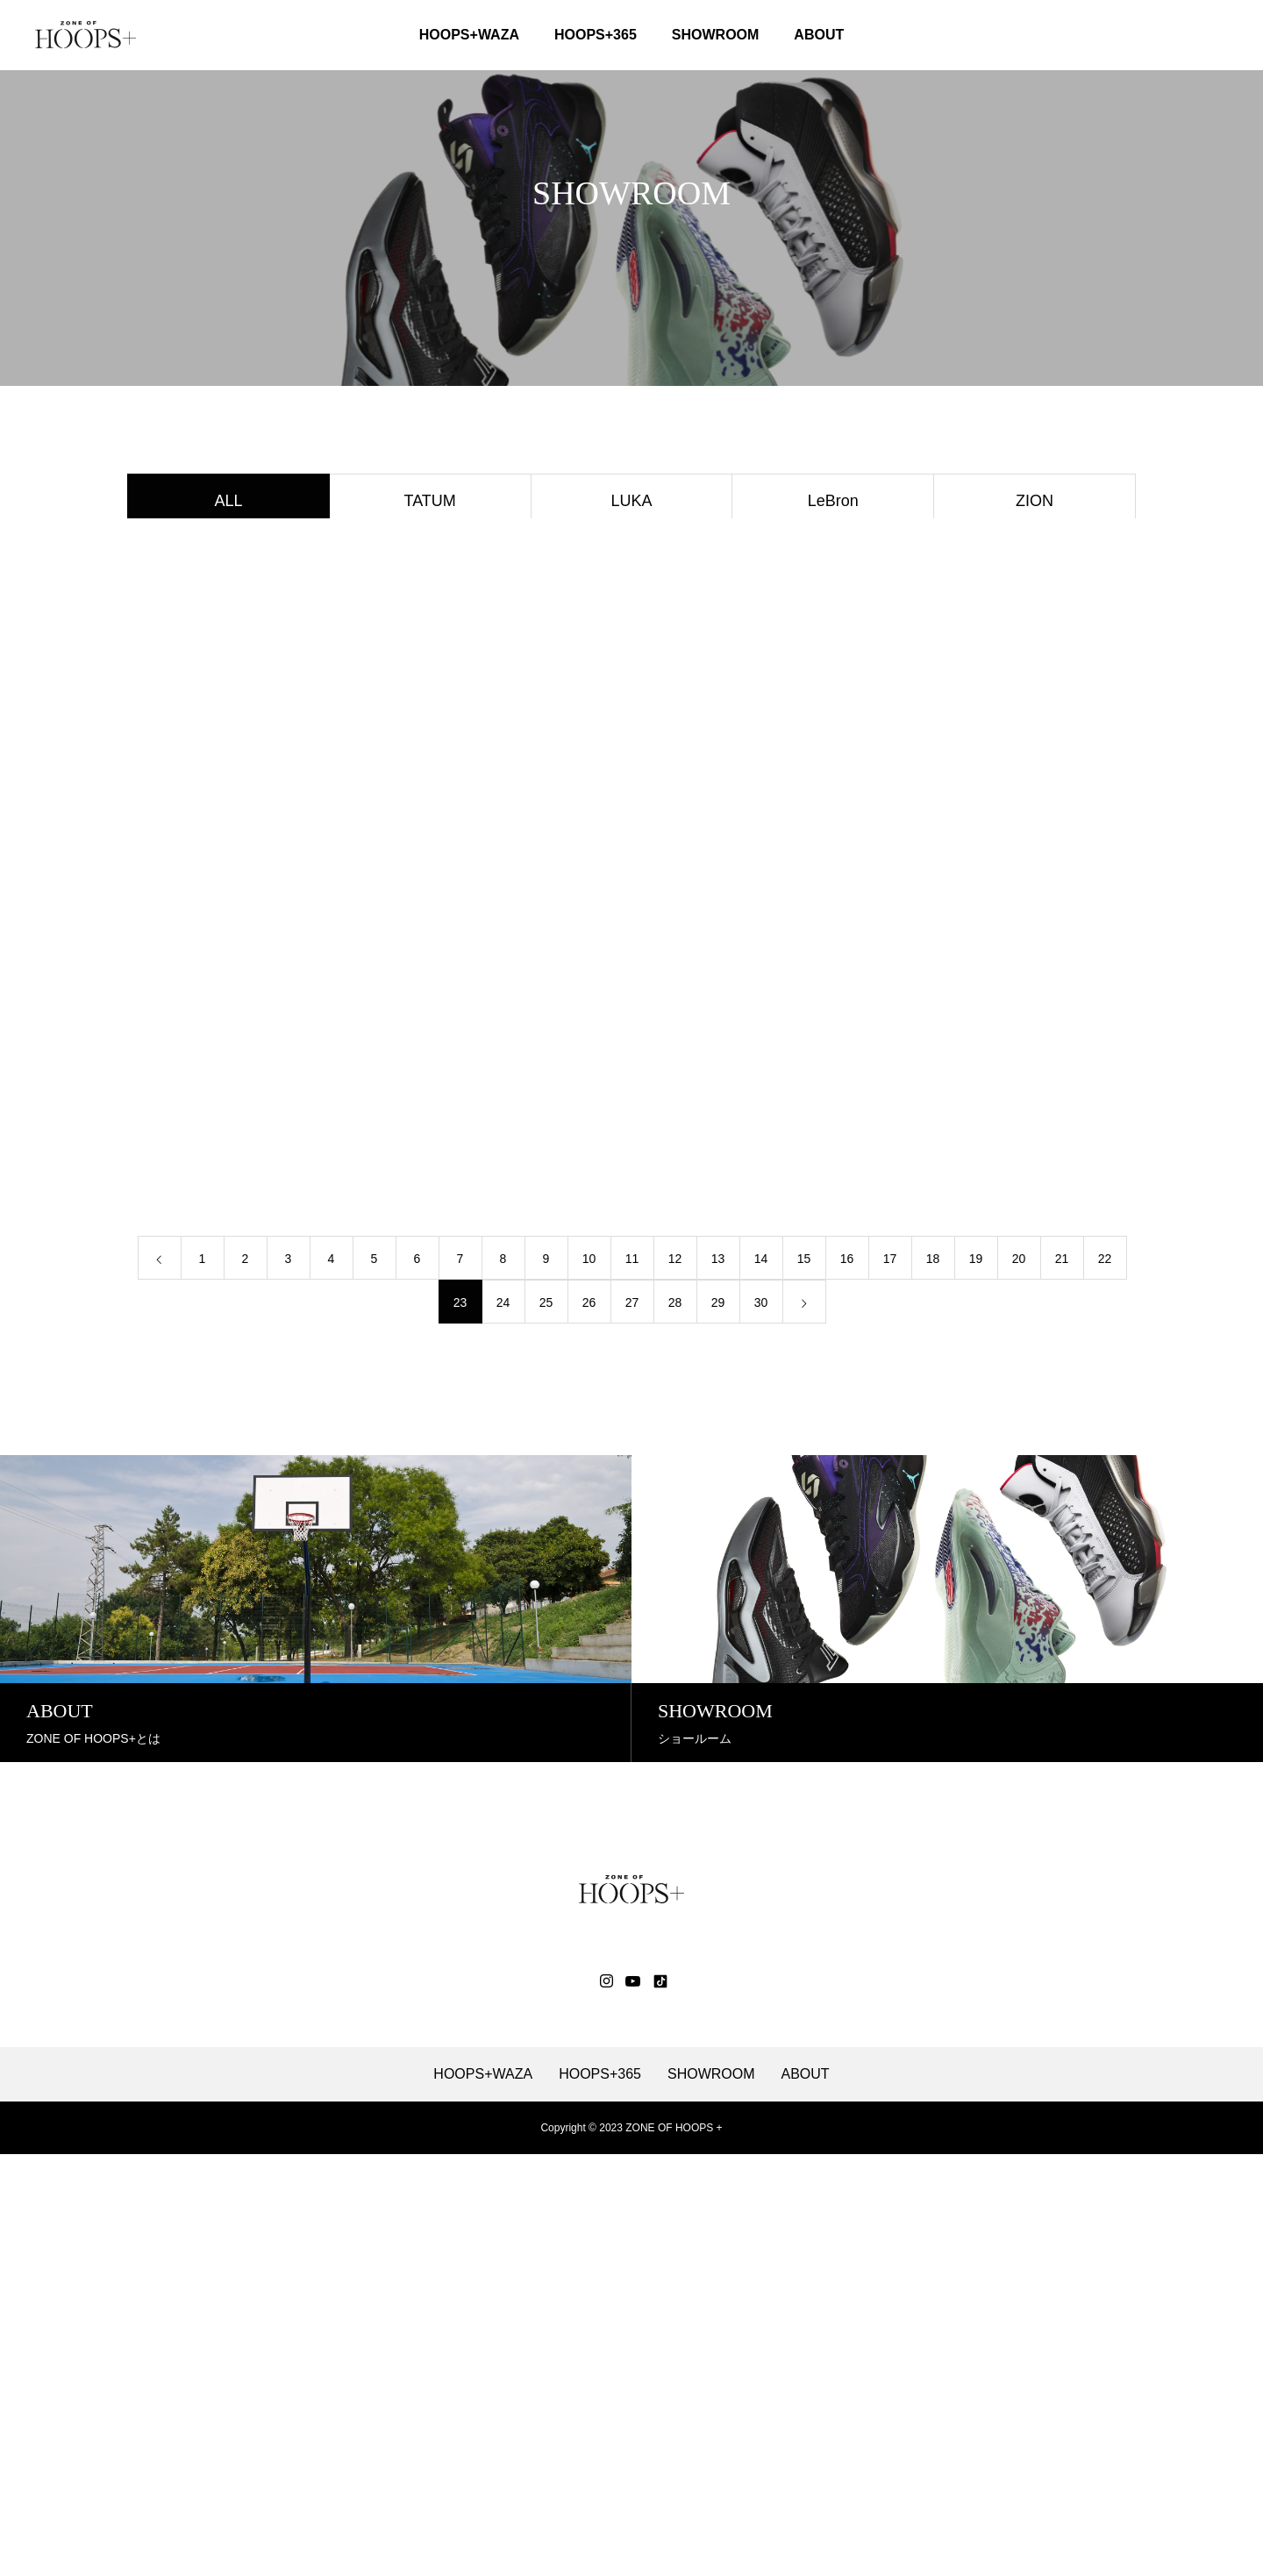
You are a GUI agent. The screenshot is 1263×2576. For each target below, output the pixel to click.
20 (1019, 1683)
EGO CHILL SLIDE (1034, 814)
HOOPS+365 (595, 34)
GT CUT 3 (1034, 607)
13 (718, 1683)
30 (761, 1727)
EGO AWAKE (833, 658)
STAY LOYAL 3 (228, 865)
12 (675, 1683)
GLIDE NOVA (833, 710)
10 (589, 1683)
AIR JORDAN (833, 865)
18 (933, 1683)
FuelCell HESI (430, 710)
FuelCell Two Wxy (229, 607)
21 (1062, 1683)
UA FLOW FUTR (833, 762)
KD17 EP (429, 814)
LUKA (631, 503)
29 (718, 1727)
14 (761, 1683)
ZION (1034, 503)
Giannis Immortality (631, 607)
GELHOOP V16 (1035, 710)
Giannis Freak (631, 658)
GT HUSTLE (430, 658)
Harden (631, 865)
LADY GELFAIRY (228, 814)
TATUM (430, 503)
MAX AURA (430, 865)
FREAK (429, 555)
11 (632, 1683)
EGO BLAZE (833, 814)
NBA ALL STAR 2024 (833, 607)
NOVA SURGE (631, 555)
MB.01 (631, 814)
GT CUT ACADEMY (430, 607)
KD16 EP (429, 762)
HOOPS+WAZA (469, 34)
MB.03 (1035, 658)
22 (1105, 1683)
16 (847, 1683)
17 (890, 1683)
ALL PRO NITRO (228, 710)
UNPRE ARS (833, 555)
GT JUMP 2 (228, 658)
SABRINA (228, 762)
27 (632, 1727)
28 (675, 1727)
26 (589, 1727)
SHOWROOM (716, 34)
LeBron (833, 503)
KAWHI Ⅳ (631, 762)
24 (503, 1727)
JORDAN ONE (1035, 865)
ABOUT (819, 34)
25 (546, 1727)
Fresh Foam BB (631, 710)
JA (228, 555)
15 (804, 1683)
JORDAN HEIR (228, 917)
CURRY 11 (1034, 555)
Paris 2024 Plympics (1034, 762)
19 (976, 1683)
